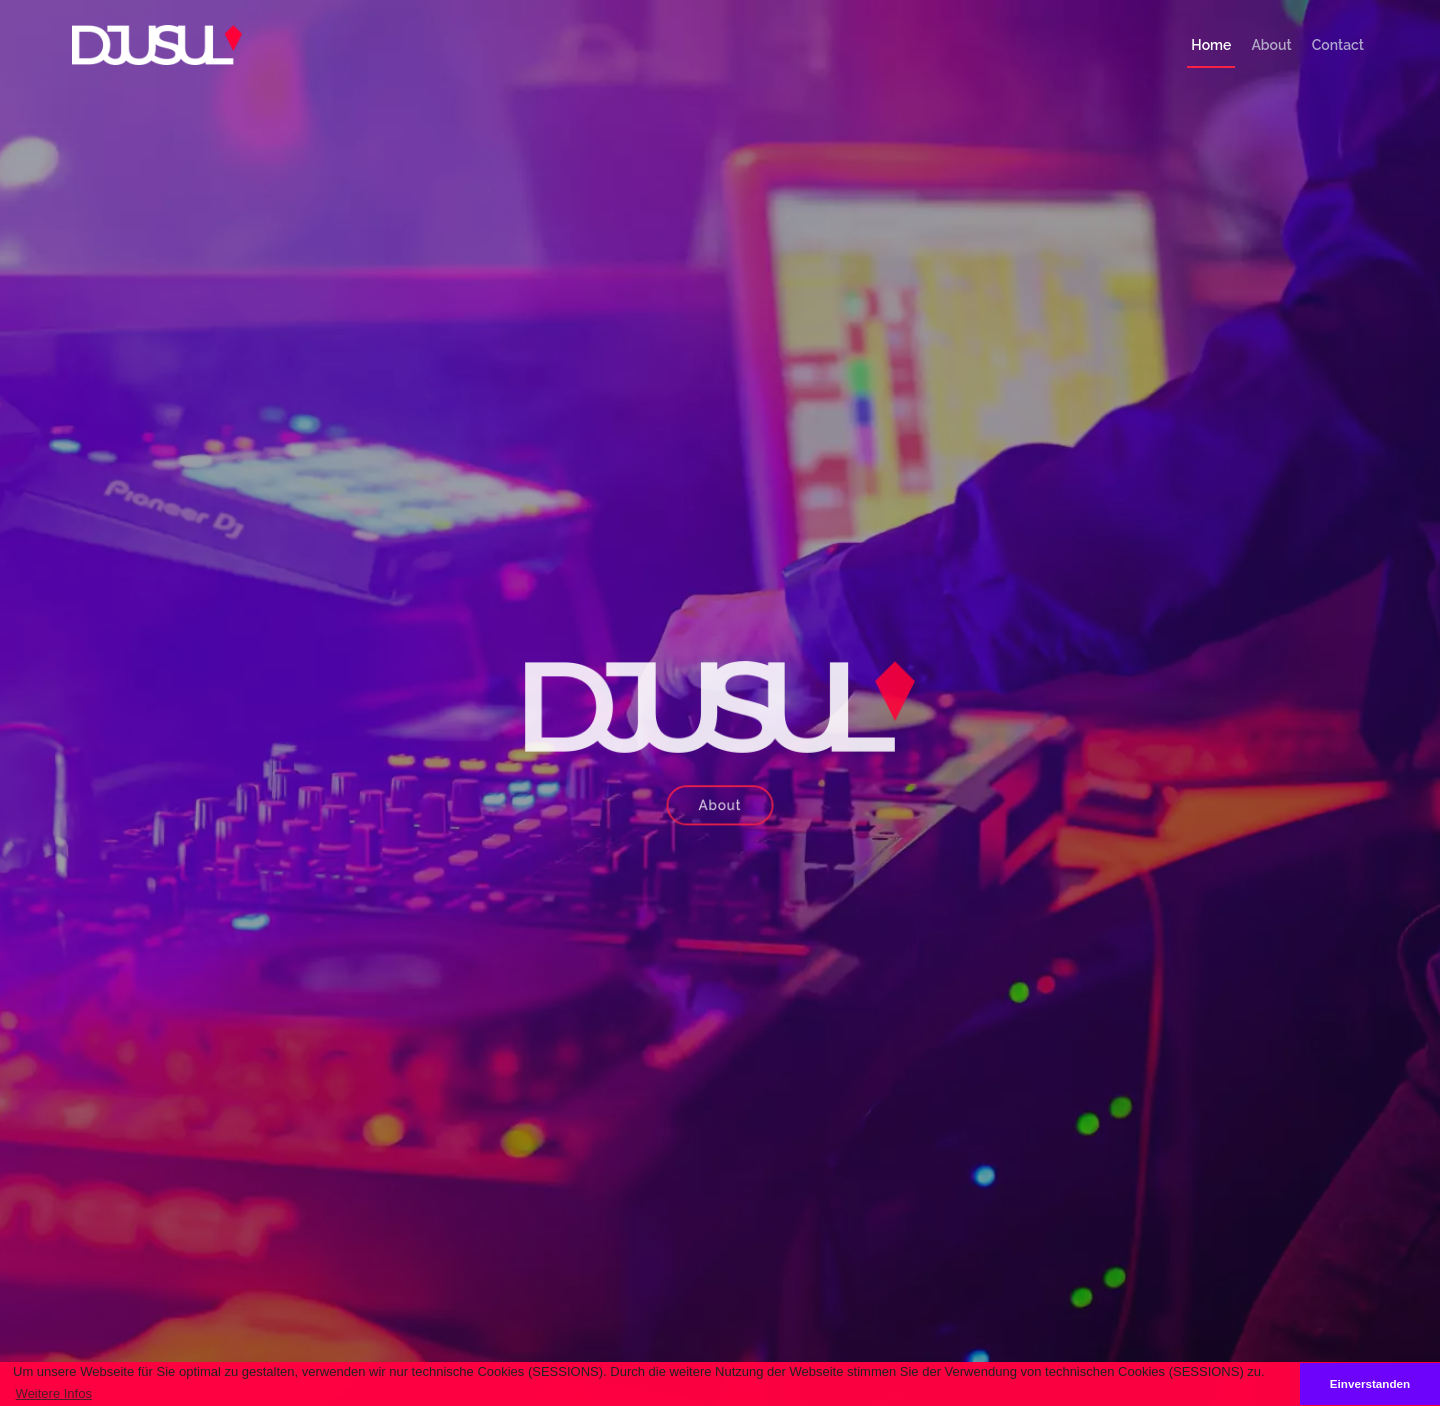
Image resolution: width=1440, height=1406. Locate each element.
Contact (1338, 45)
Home (1211, 45)
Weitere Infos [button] (54, 1393)
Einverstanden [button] (1370, 1383)
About (1271, 45)
